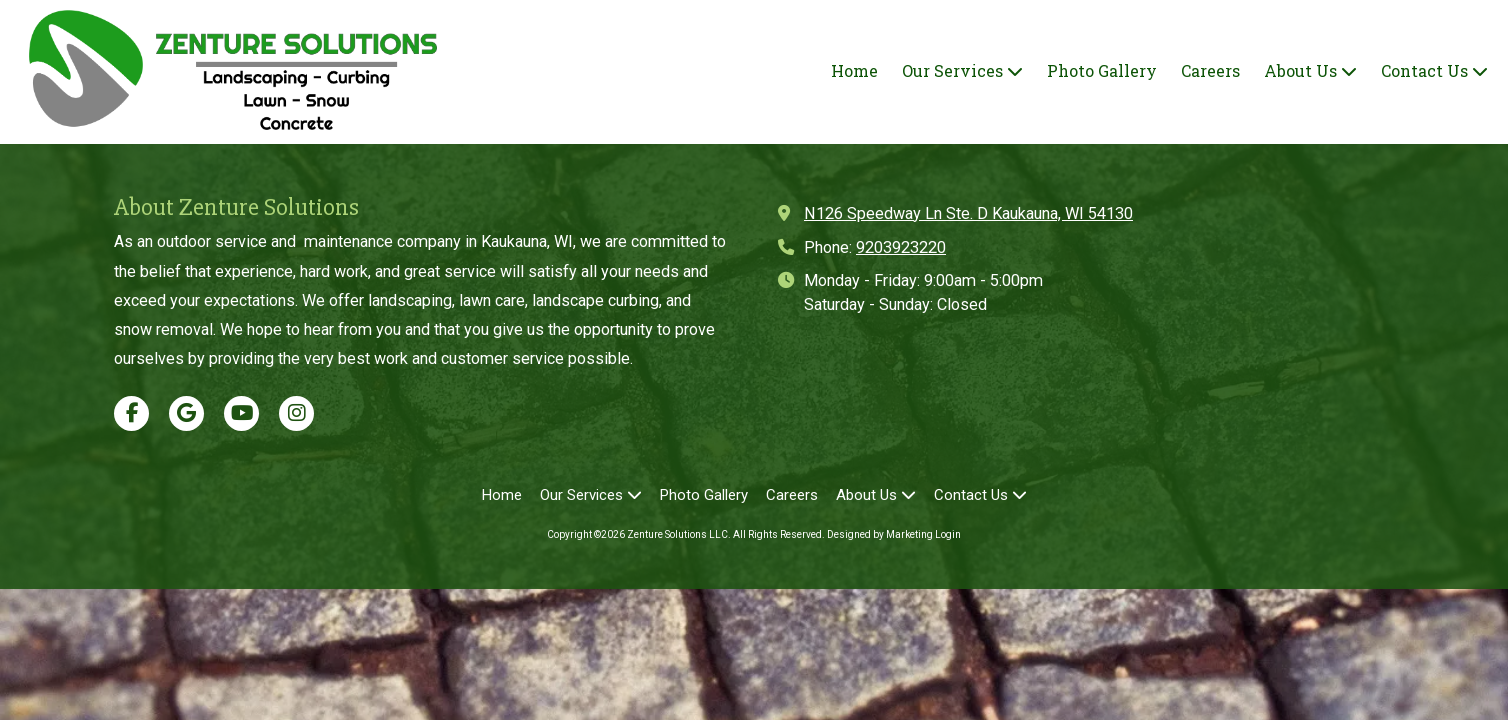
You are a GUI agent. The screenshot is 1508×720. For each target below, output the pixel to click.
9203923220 (901, 247)
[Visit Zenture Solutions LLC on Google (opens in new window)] (186, 413)
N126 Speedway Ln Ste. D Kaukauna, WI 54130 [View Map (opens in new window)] (968, 213)
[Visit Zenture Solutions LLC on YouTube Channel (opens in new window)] (241, 413)
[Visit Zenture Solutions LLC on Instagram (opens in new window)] (296, 413)
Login (948, 534)
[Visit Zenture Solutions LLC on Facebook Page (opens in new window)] (131, 413)
